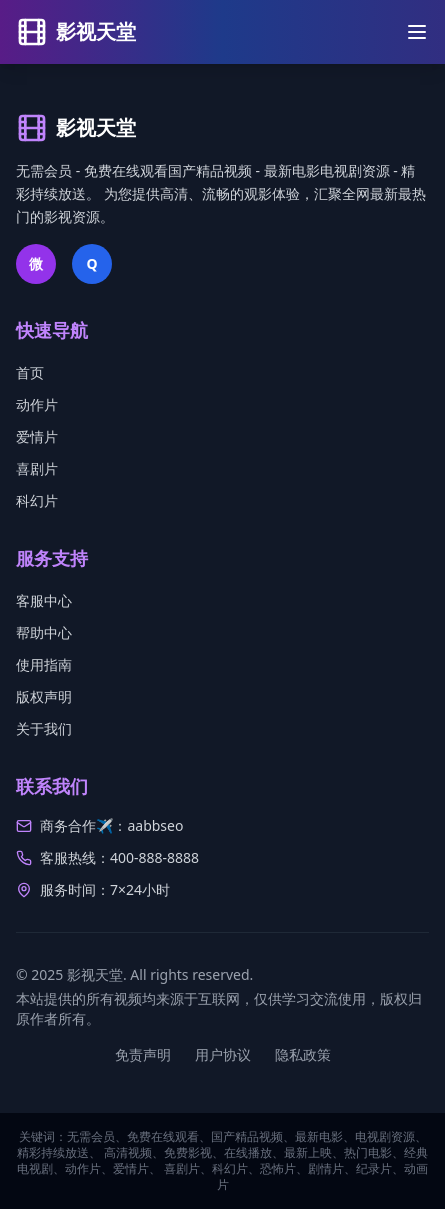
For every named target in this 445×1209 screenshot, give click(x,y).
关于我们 (44, 728)
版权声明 (44, 696)
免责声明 (143, 1054)
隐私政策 (303, 1054)
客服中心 (44, 600)
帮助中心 (44, 632)
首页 (30, 372)
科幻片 (37, 500)
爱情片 (37, 436)
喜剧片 (37, 468)
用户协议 (223, 1054)
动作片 (37, 404)
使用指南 (44, 664)
